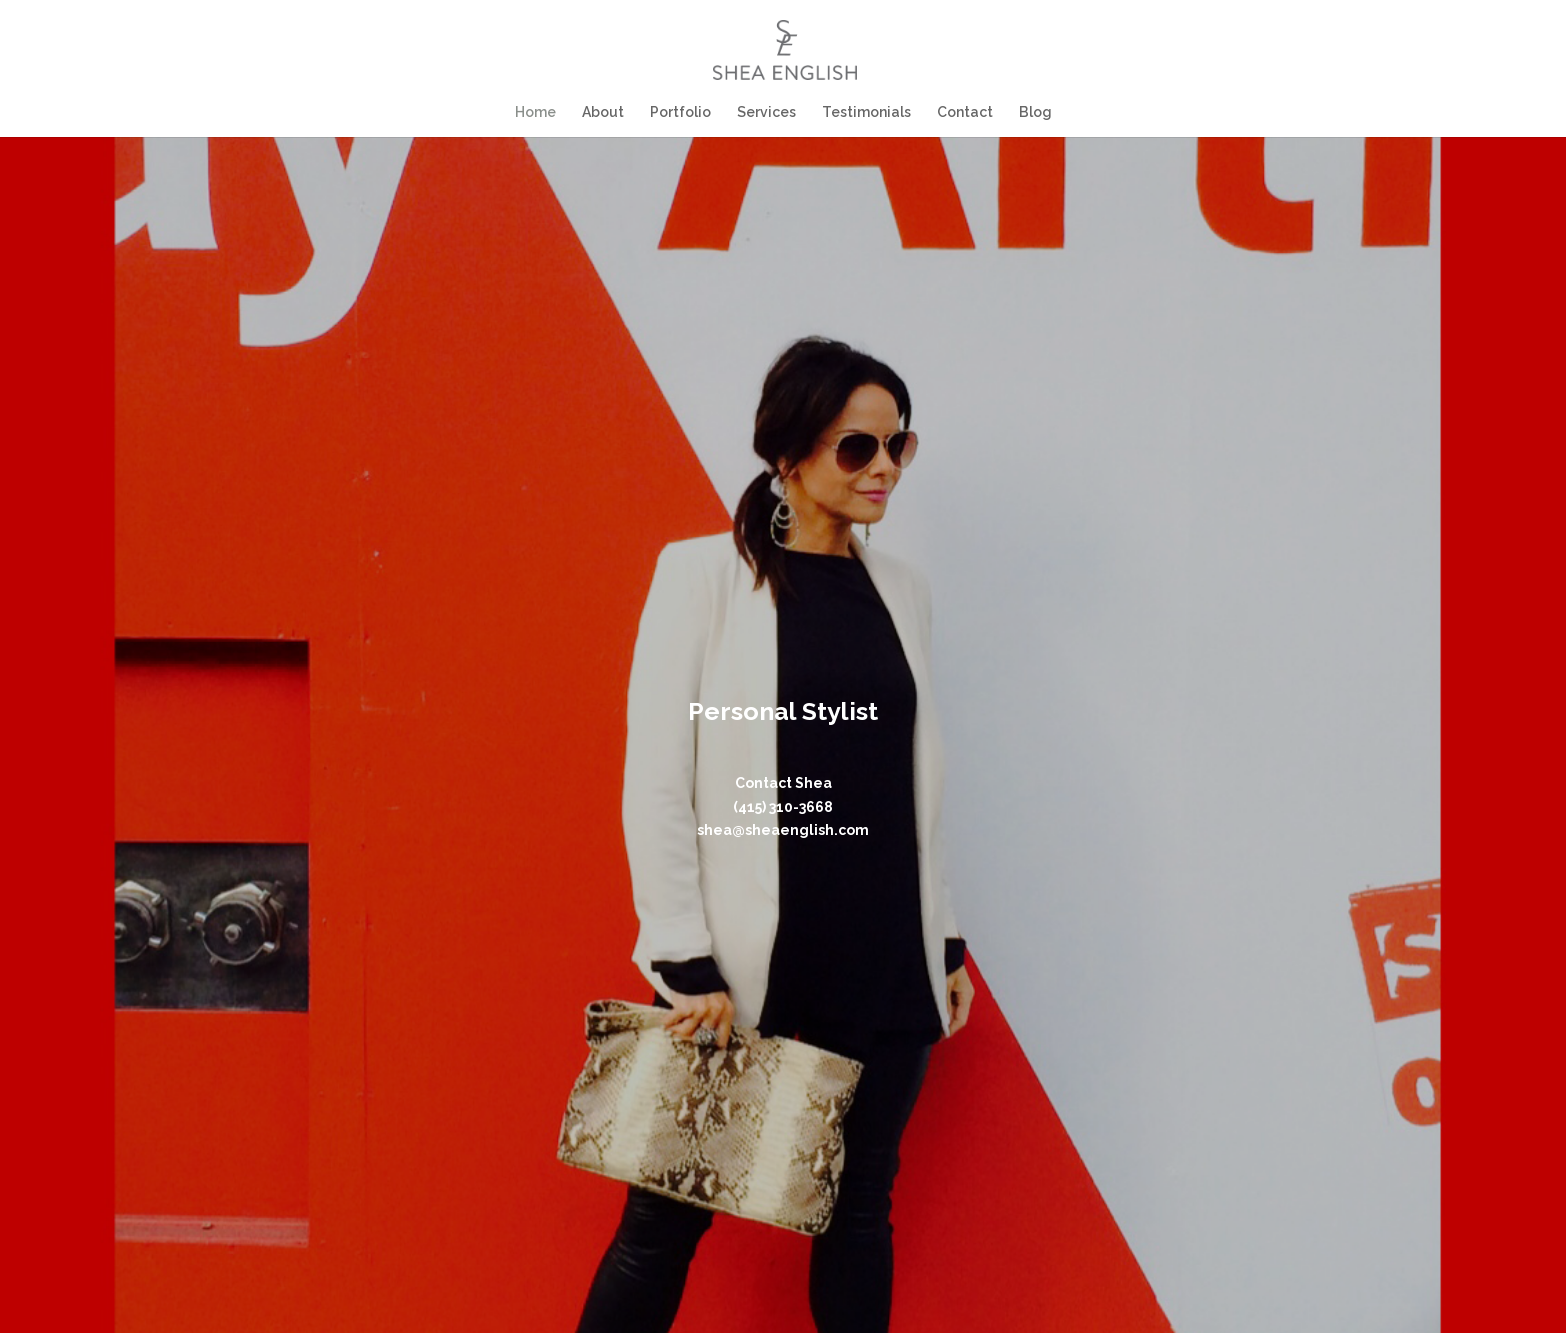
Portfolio (681, 111)
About (605, 111)
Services (766, 111)
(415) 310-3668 (783, 807)
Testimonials (865, 111)
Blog (1032, 111)
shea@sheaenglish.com (783, 830)
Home (538, 111)
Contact (963, 111)
